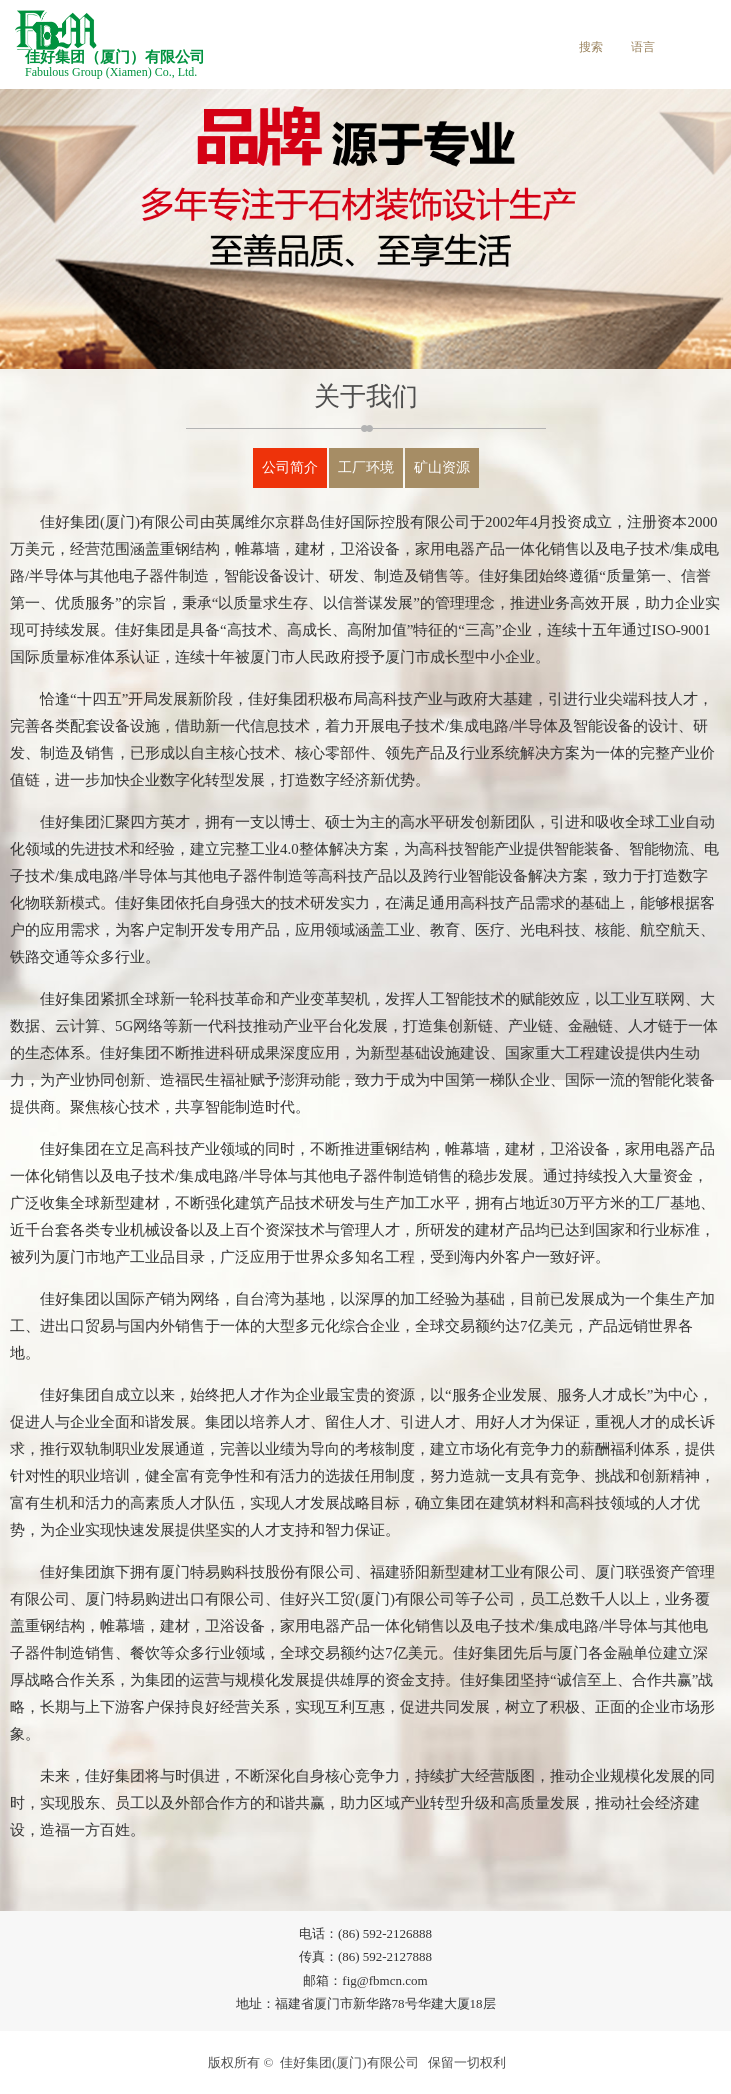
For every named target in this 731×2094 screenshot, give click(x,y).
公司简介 (290, 467)
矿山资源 (442, 467)
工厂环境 (366, 467)
